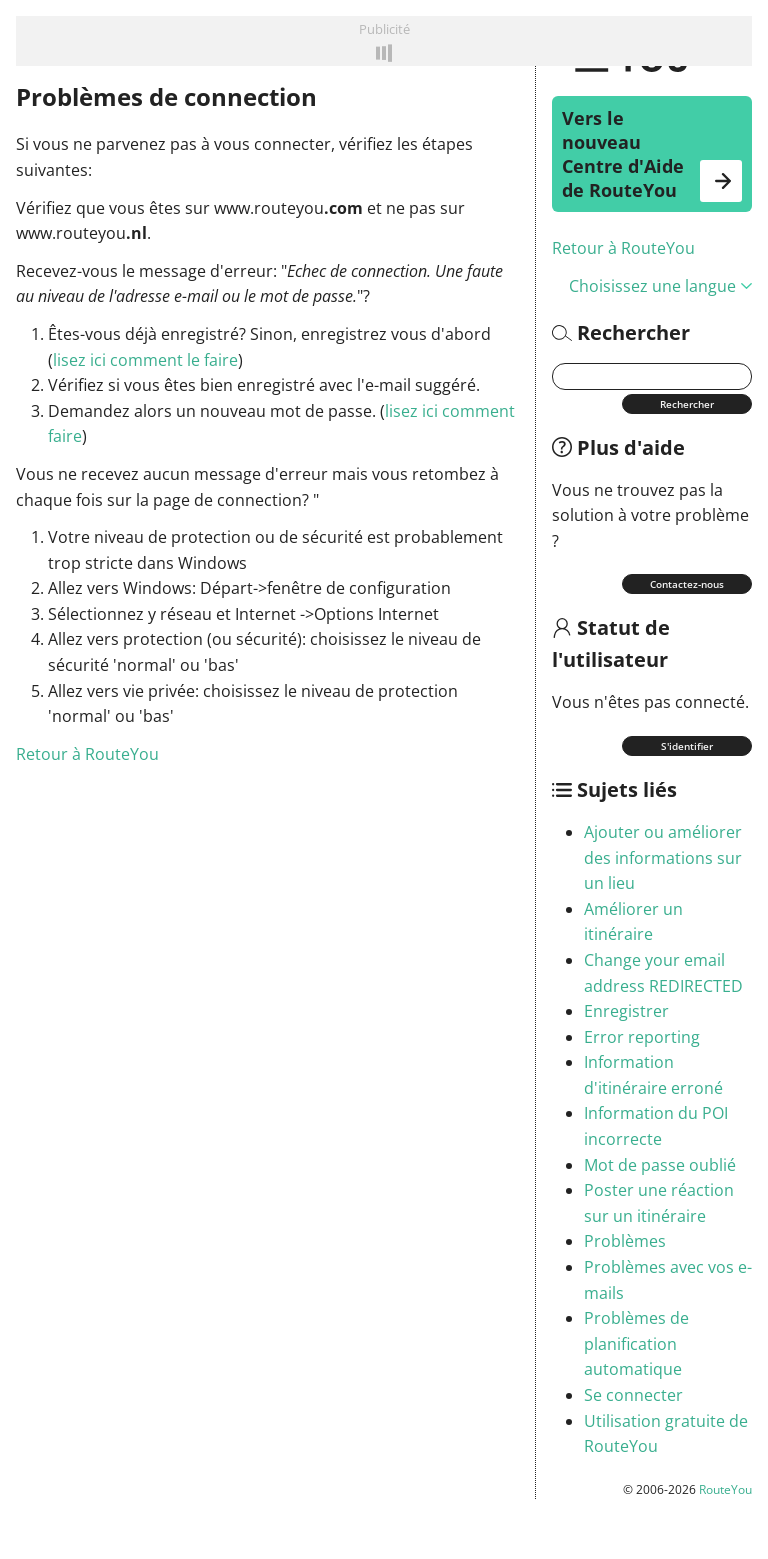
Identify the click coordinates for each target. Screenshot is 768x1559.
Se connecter (633, 1395)
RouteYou (725, 1489)
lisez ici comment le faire (145, 360)
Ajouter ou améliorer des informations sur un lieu (663, 857)
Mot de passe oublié (660, 1165)
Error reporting (642, 1037)
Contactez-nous (687, 584)
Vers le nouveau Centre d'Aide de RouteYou (652, 154)
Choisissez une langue (660, 286)
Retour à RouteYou (623, 248)
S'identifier (687, 746)
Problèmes (625, 1241)
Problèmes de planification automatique (636, 1343)
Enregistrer (626, 1011)
